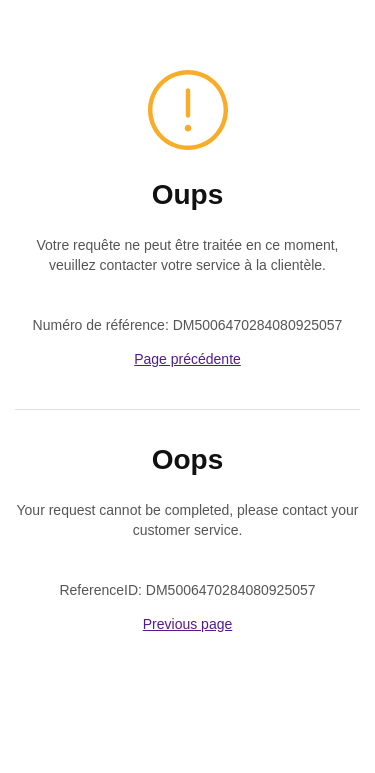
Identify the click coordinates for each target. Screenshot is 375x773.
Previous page (188, 624)
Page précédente (187, 359)
